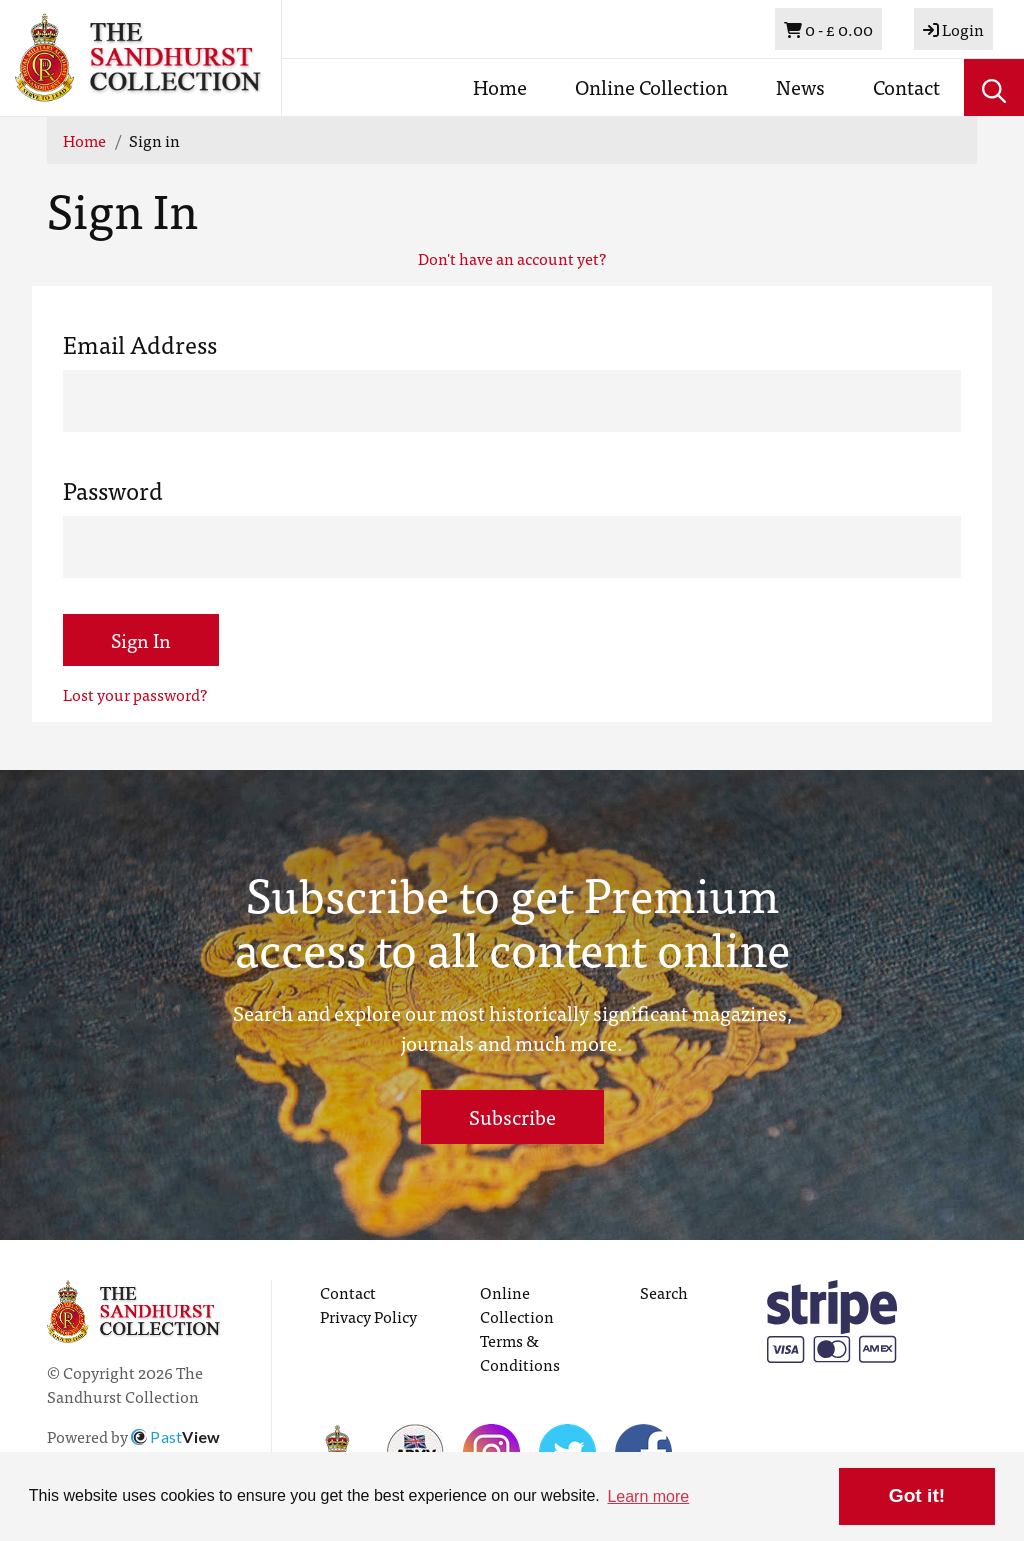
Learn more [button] (648, 1496)
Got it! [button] (917, 1495)
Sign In (141, 639)
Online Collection (651, 86)
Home (500, 86)
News (800, 86)
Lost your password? (135, 694)
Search (664, 1292)
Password (113, 490)
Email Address (140, 344)
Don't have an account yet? (512, 258)
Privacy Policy (368, 1316)
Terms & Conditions (520, 1352)
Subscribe (512, 1116)
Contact (906, 86)
